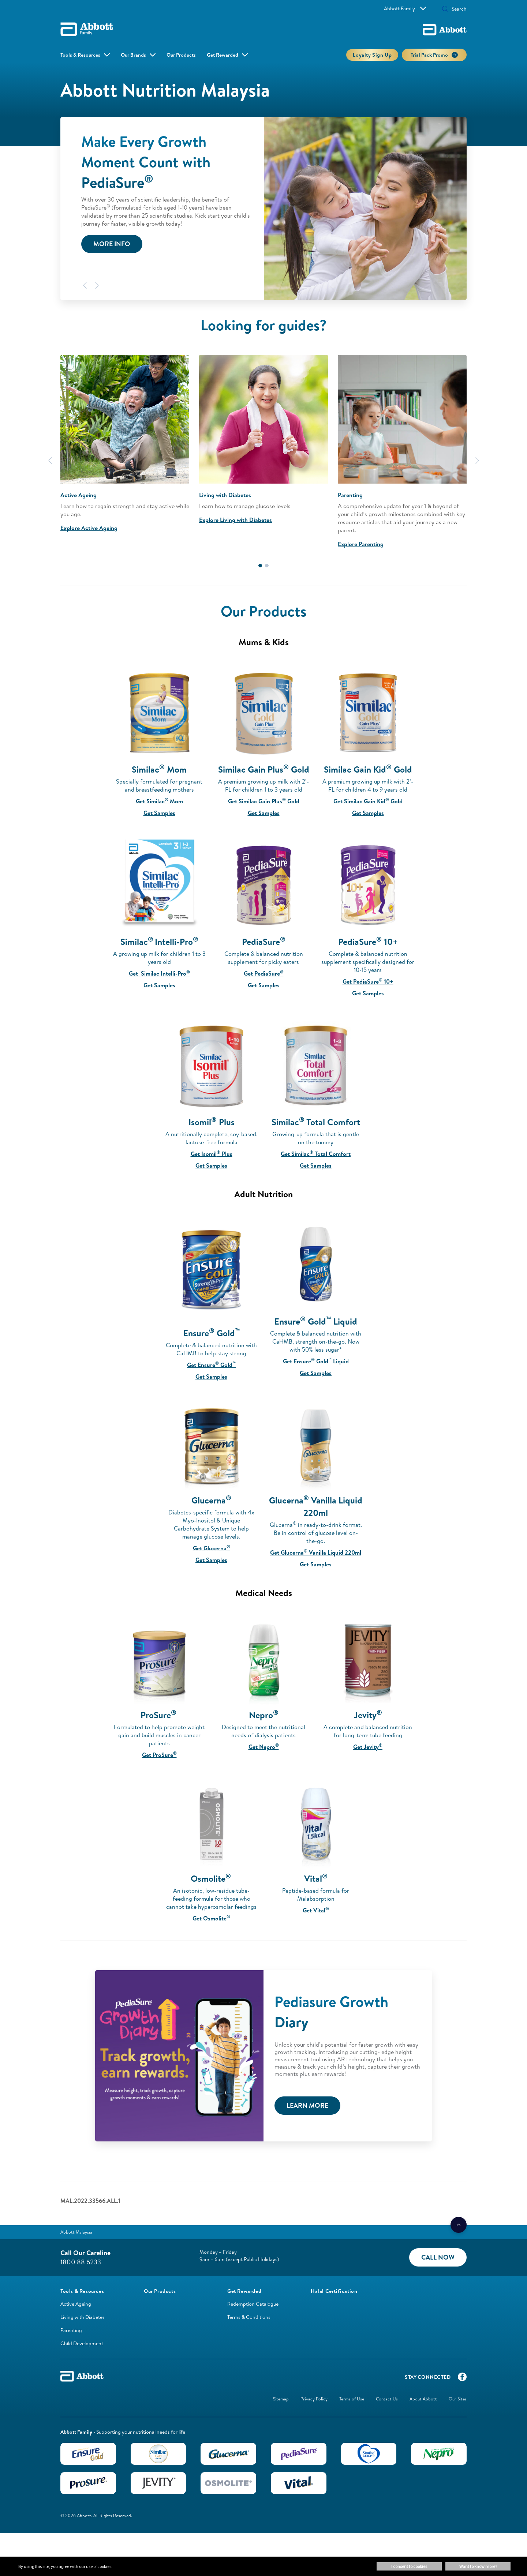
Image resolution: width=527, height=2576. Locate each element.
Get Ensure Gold (211, 1365)
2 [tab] (267, 565)
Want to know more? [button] (478, 2566)
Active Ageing (75, 2303)
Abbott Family (405, 8)
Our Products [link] (181, 55)
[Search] (457, 8)
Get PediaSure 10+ (368, 981)
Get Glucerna (211, 1548)
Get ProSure (159, 1755)
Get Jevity (367, 1747)
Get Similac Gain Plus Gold (263, 801)
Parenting (71, 2330)
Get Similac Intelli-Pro (159, 973)
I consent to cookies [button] (409, 2566)
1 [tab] (260, 565)
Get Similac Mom (159, 801)
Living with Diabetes (82, 2317)
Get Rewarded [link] (222, 55)
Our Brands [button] (133, 55)
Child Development (81, 2343)
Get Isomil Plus (211, 1154)
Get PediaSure (264, 973)
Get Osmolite (211, 1918)
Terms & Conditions (248, 2317)
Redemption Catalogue (253, 2303)
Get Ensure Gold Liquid (316, 1361)
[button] (445, 9)
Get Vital (316, 1910)
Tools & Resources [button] (80, 55)
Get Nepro (263, 1747)
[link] (160, 2291)
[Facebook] (462, 2378)
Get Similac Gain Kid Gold (368, 801)
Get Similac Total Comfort (316, 1154)
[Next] (97, 285)
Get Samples (159, 813)
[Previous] (85, 285)
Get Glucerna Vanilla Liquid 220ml (315, 1552)
